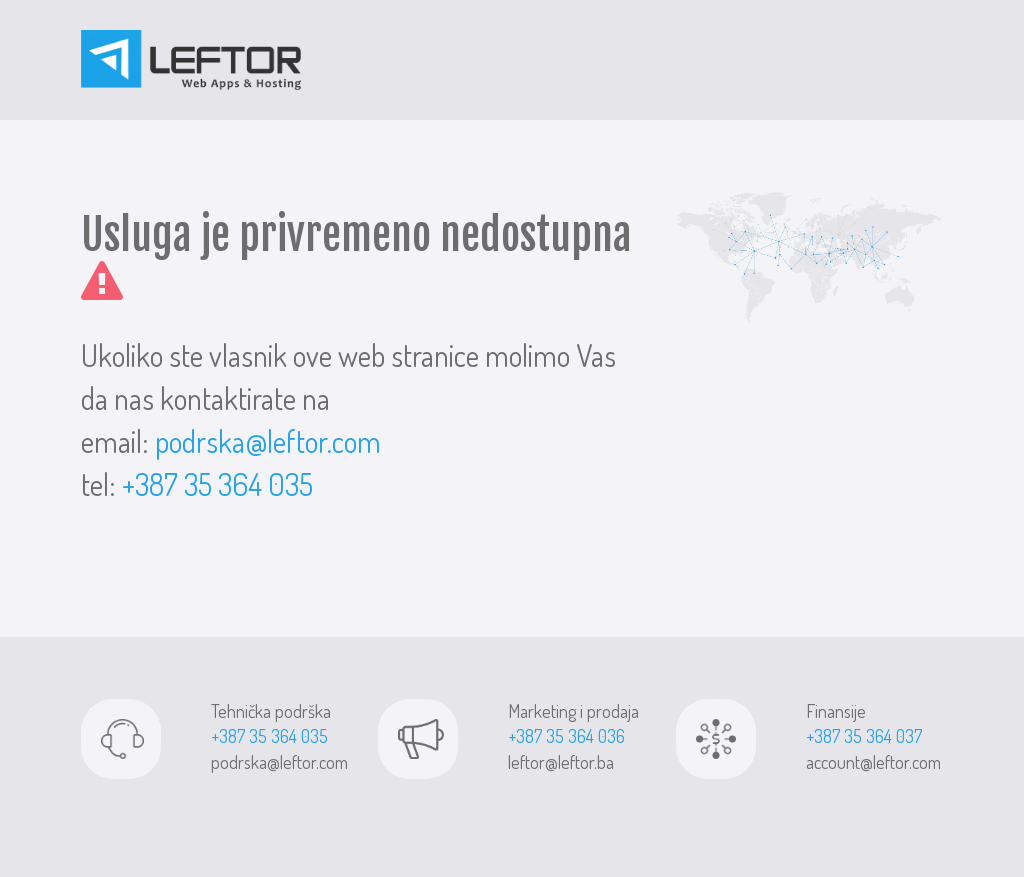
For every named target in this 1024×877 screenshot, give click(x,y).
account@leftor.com (873, 762)
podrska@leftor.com (268, 441)
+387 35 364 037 (864, 736)
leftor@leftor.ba (561, 762)
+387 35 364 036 (566, 736)
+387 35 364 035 (217, 484)
